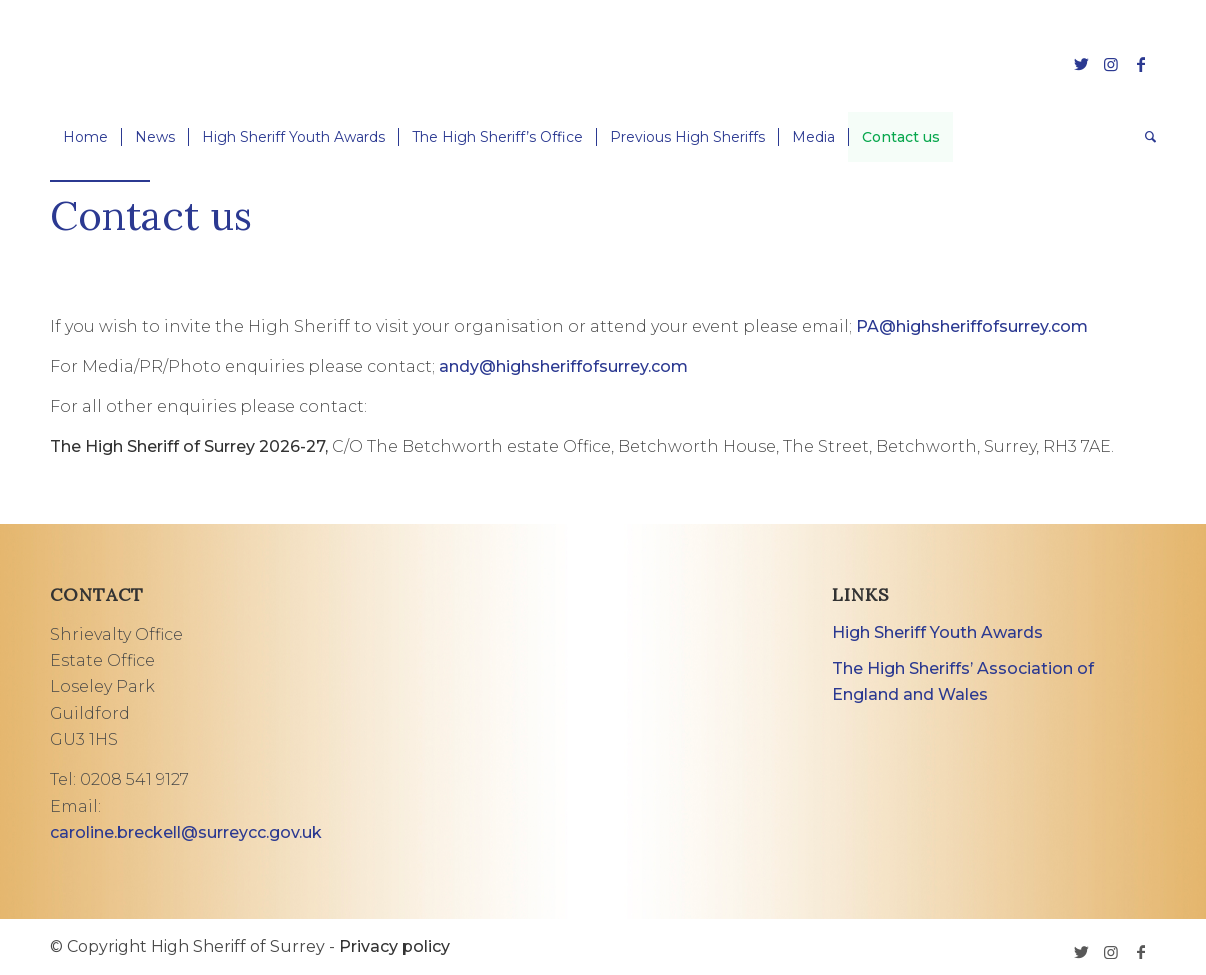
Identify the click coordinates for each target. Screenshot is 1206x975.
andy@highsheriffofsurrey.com (563, 366)
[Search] (1144, 137)
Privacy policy (394, 946)
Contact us (151, 215)
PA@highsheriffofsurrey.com (972, 326)
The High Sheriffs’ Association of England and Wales (963, 681)
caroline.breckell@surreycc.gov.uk (186, 832)
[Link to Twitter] (1081, 64)
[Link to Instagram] (1111, 64)
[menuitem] (85, 137)
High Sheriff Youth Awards (937, 632)
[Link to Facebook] (1141, 64)
